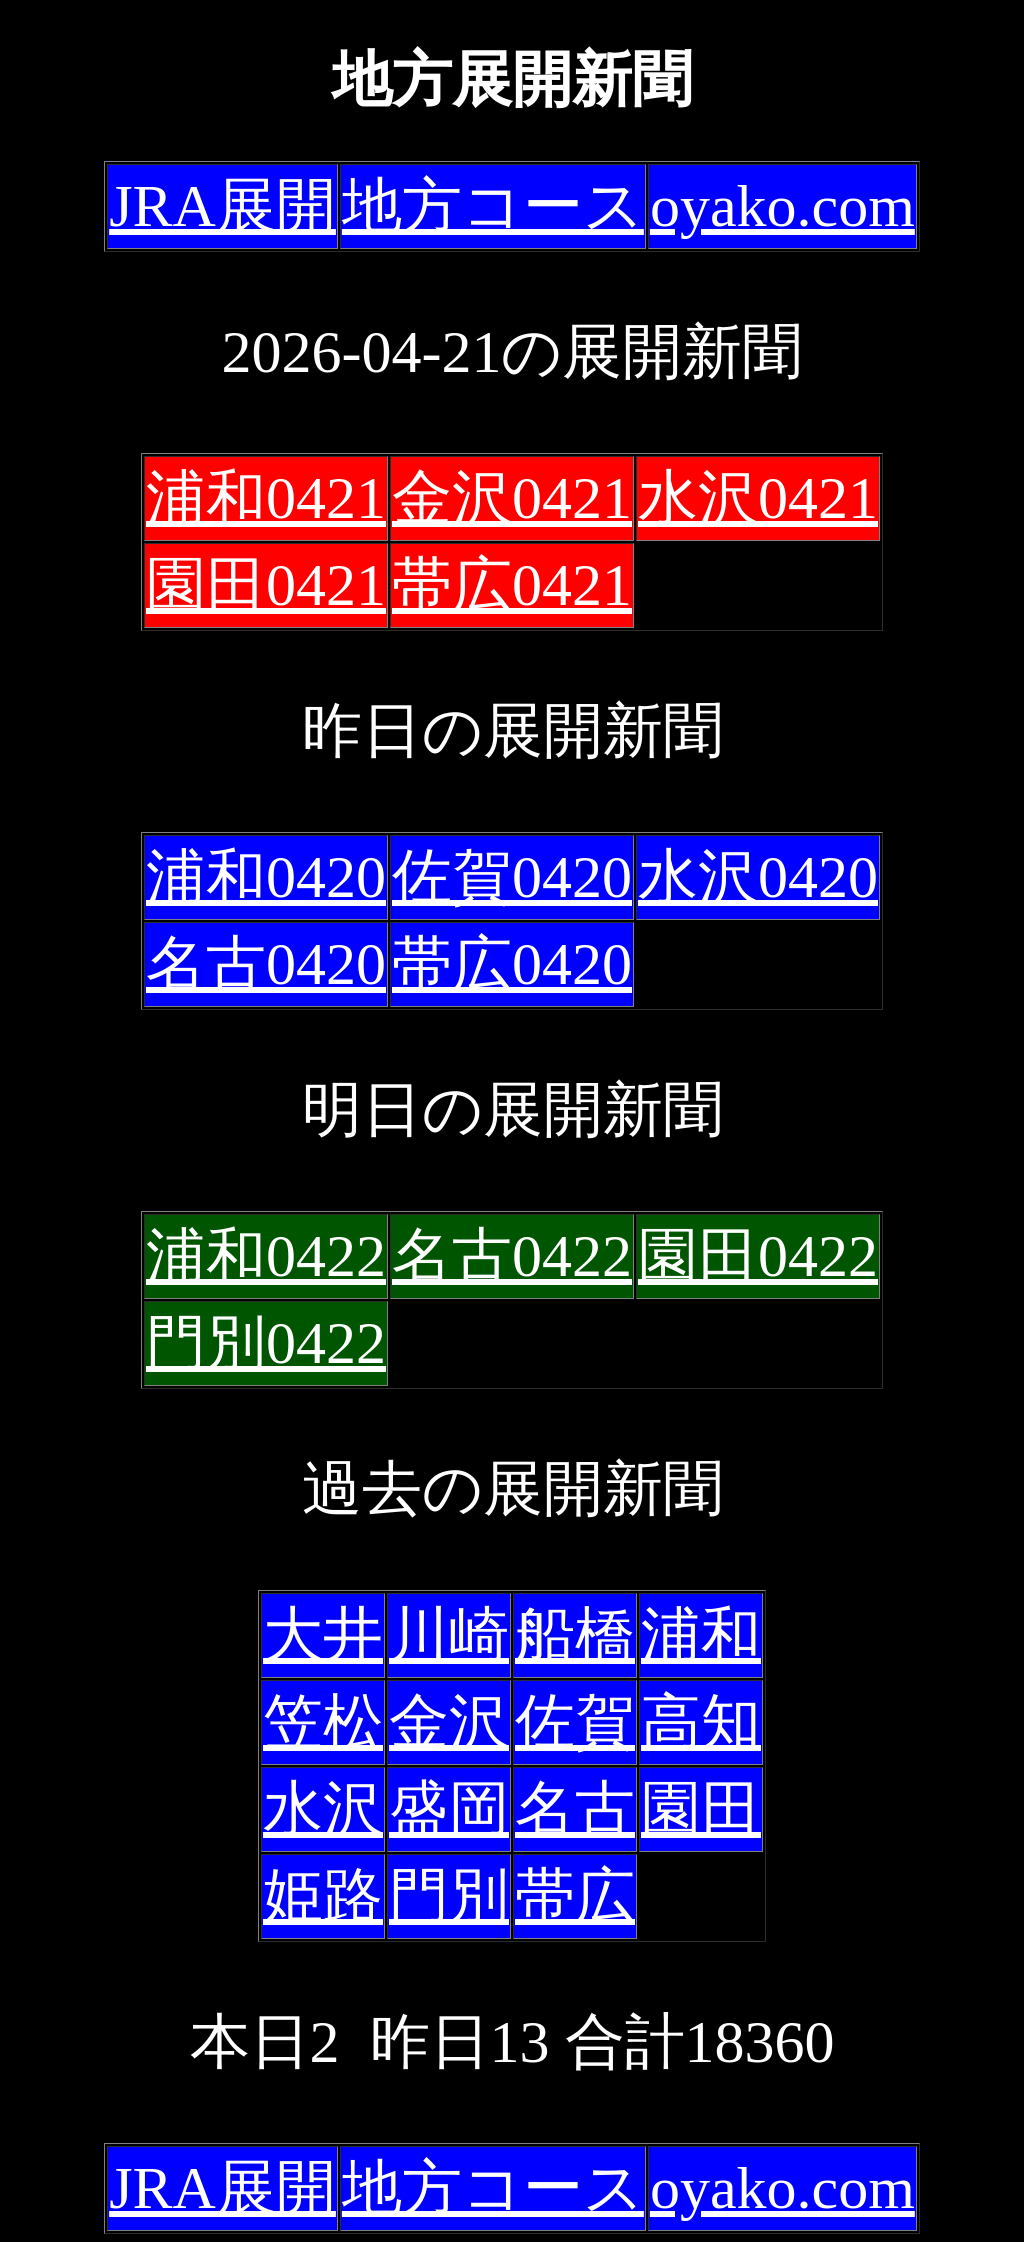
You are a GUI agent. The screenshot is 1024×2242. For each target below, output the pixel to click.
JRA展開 (222, 206)
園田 (701, 1809)
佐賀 (575, 1722)
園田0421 (266, 585)
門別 (449, 1896)
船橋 (575, 1635)
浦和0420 (266, 877)
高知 (701, 1722)
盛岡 (449, 1809)
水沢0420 (758, 877)
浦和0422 (266, 1256)
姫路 (323, 1896)
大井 (323, 1635)
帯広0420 (512, 964)
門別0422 (266, 1343)
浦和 (701, 1635)
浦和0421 (266, 498)
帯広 (575, 1896)
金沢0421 (512, 498)
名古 (575, 1809)
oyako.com (782, 206)
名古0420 (266, 964)
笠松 (323, 1722)
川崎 (449, 1635)
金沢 (449, 1722)
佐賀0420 (512, 877)
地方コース (493, 206)
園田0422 (758, 1256)
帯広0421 (512, 585)
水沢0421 (758, 498)
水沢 (323, 1809)
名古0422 (512, 1256)
